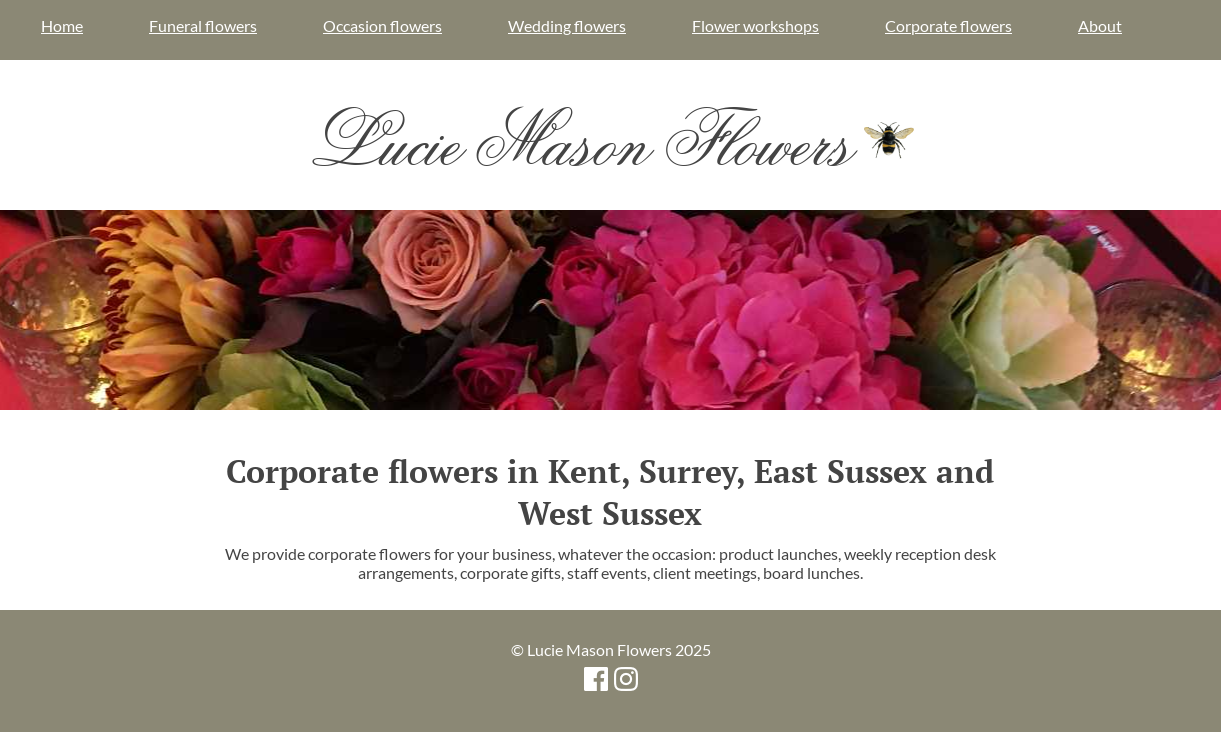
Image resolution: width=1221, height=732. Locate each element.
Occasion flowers (382, 25)
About (1100, 25)
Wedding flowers (567, 25)
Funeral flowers (203, 25)
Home (62, 25)
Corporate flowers (948, 25)
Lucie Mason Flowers (610, 140)
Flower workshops (755, 25)
